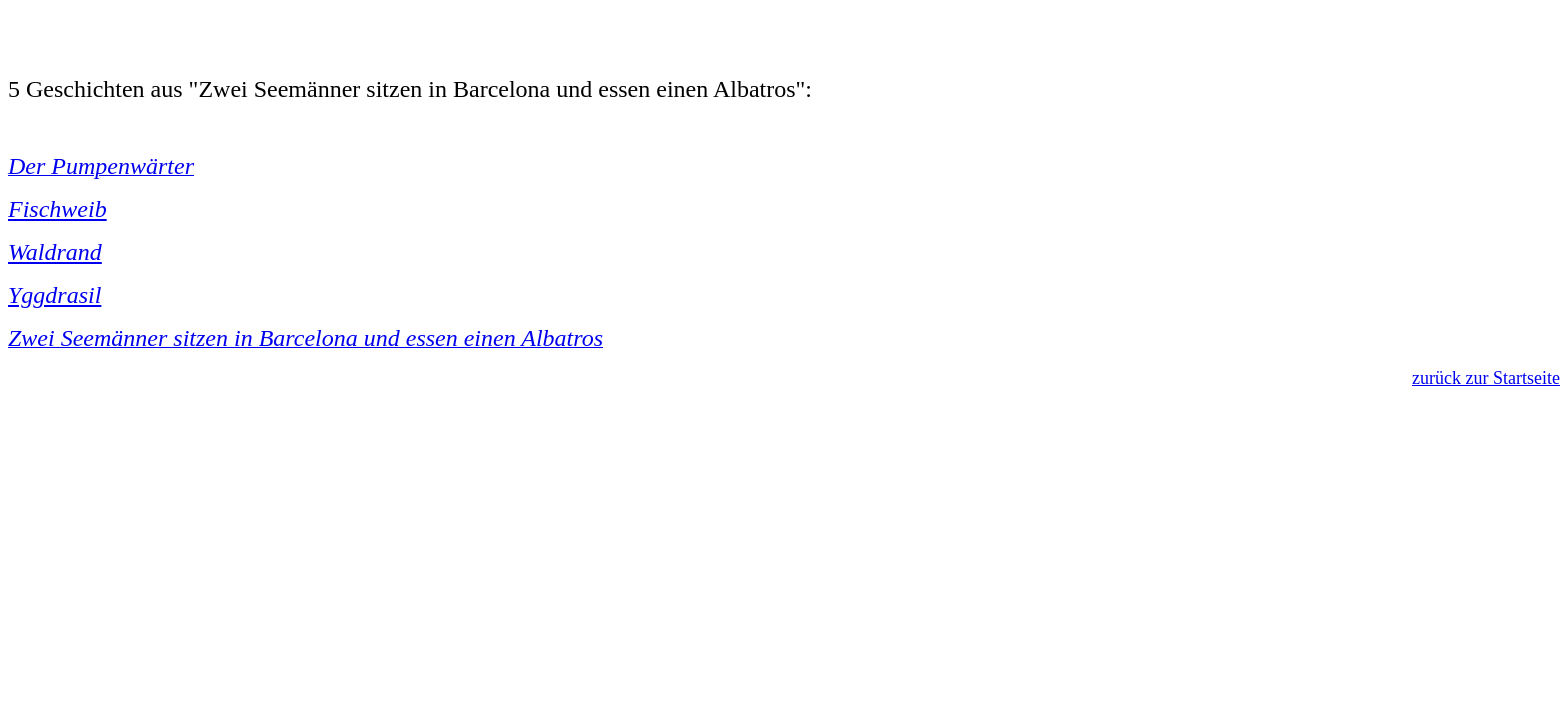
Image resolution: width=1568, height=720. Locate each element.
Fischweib (57, 209)
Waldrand (55, 252)
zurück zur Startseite (1486, 378)
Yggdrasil (54, 295)
